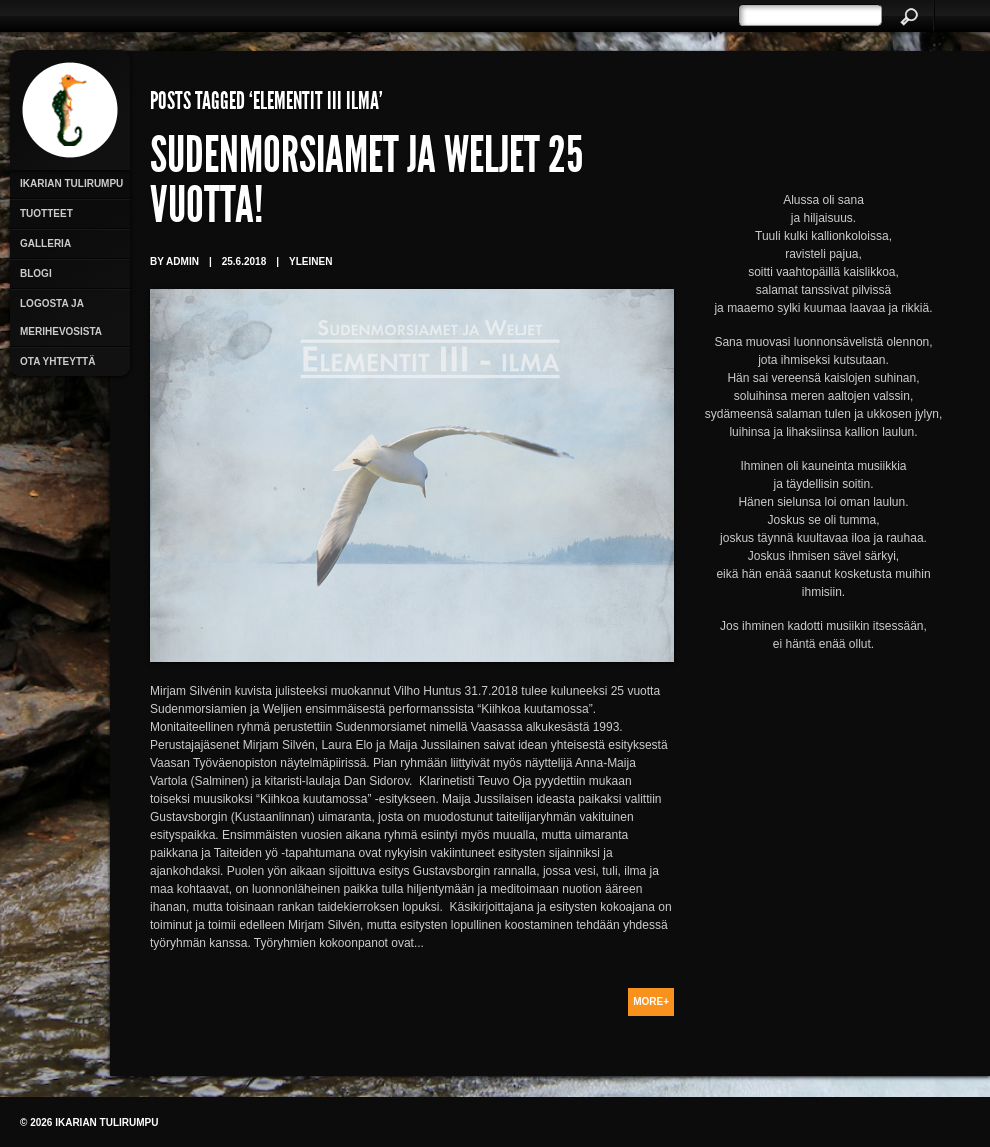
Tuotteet (46, 213)
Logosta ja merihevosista (61, 317)
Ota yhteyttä (57, 361)
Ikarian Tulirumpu (71, 183)
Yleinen (310, 261)
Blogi (36, 273)
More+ (651, 1001)
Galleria (45, 243)
